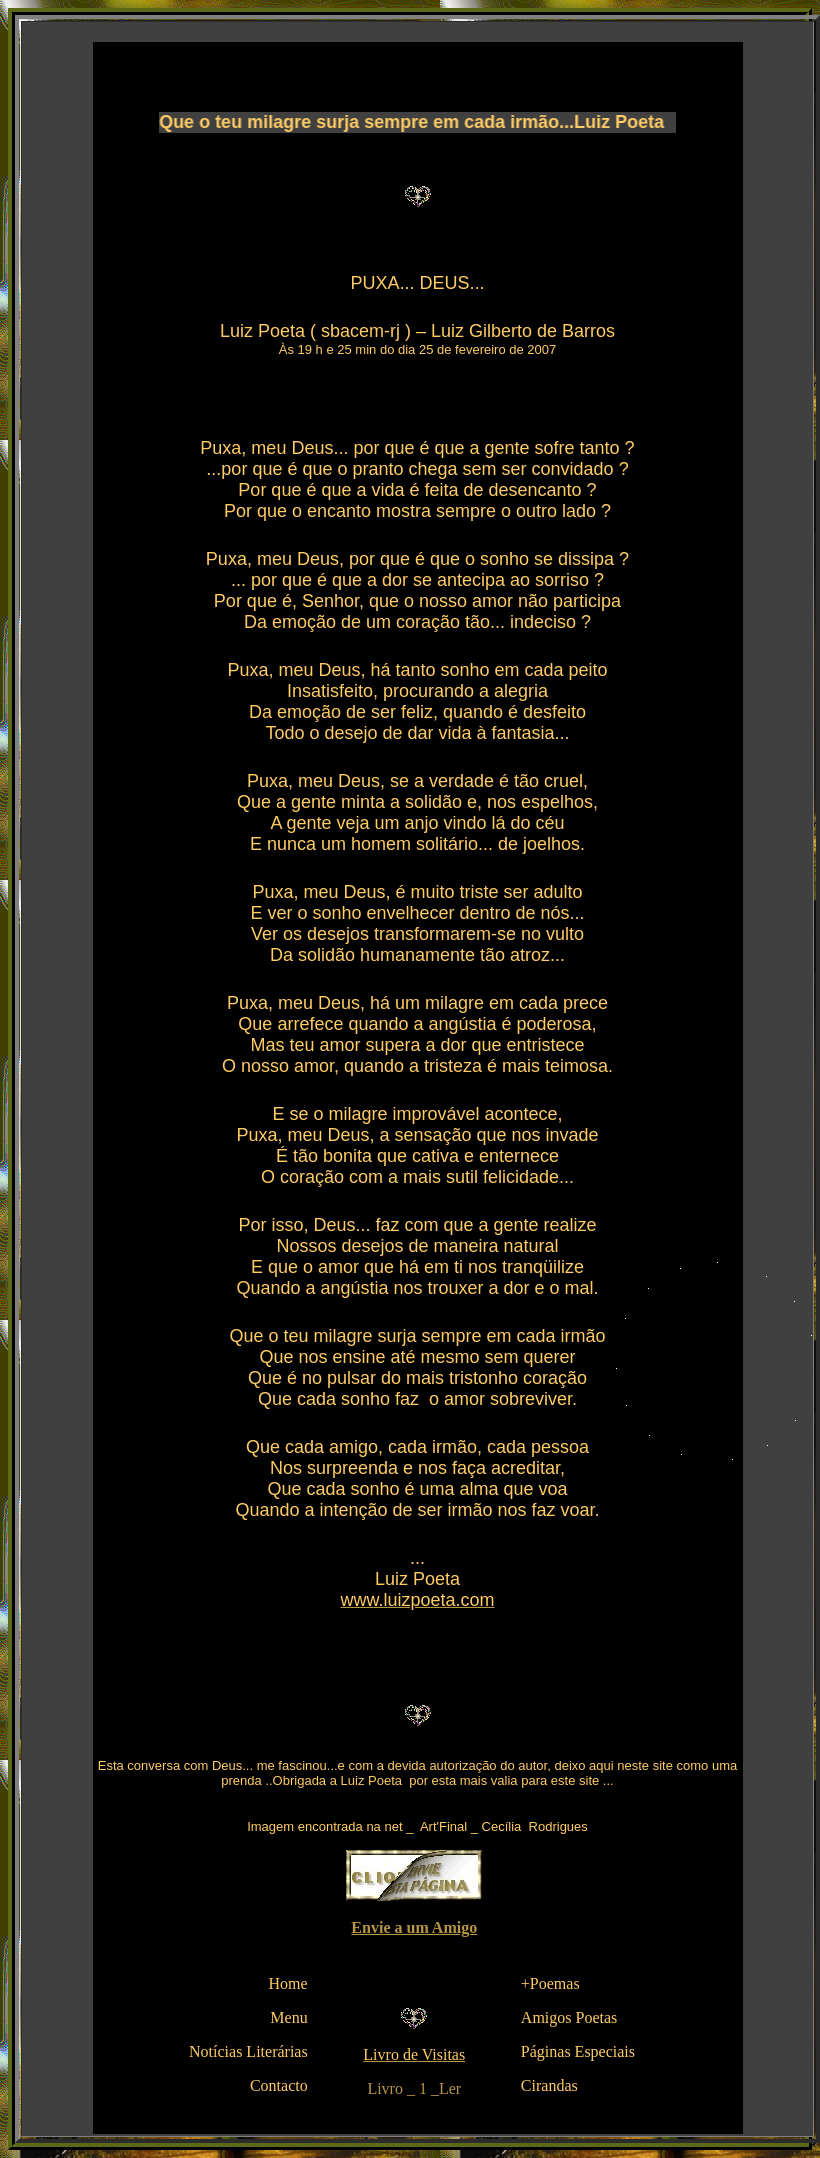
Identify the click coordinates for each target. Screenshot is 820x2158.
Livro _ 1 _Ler (414, 2088)
